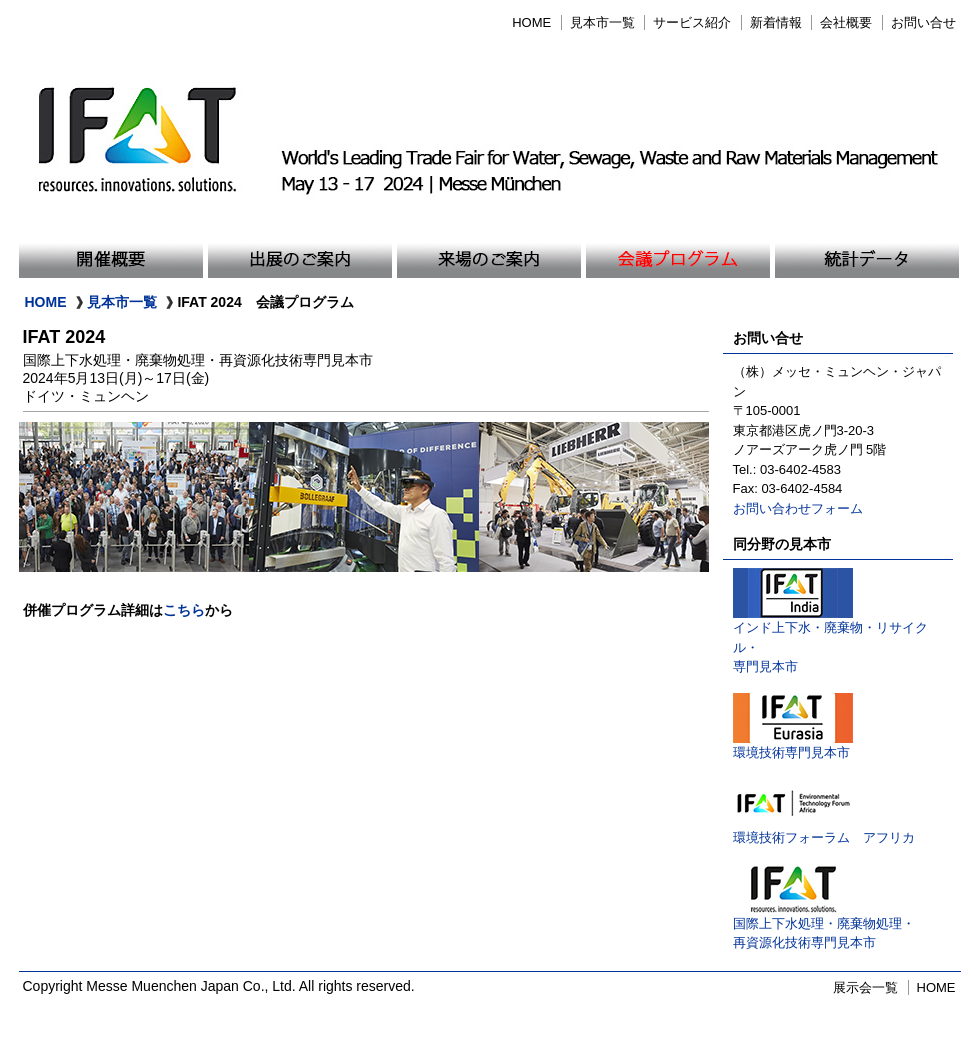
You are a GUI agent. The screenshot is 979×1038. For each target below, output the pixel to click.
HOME (531, 22)
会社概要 (846, 22)
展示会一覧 (865, 987)
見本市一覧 (602, 22)
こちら (184, 610)
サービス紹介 (692, 22)
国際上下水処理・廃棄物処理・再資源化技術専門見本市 (824, 926)
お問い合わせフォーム (798, 508)
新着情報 (776, 22)
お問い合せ (923, 22)
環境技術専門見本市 (793, 745)
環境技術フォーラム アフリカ (824, 830)
